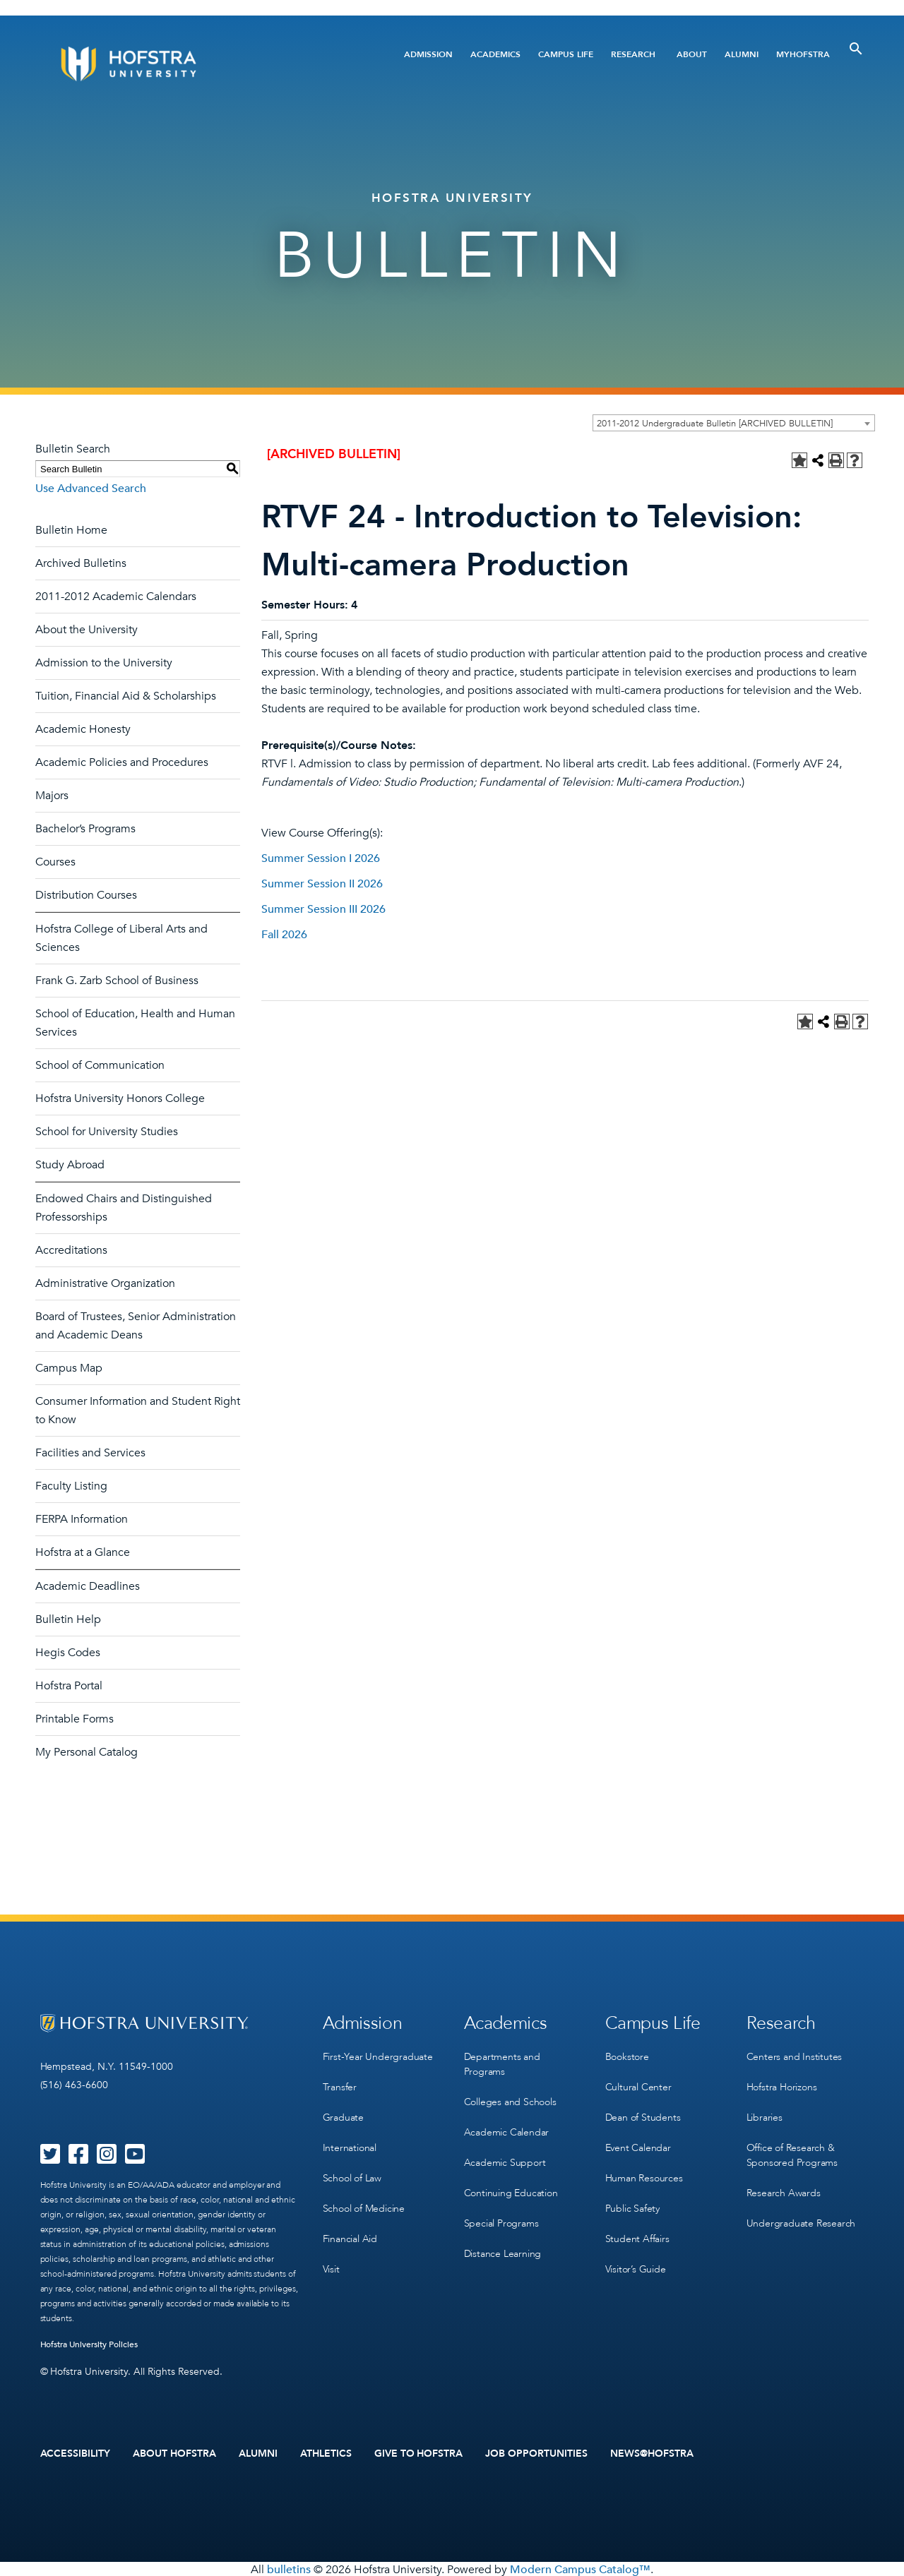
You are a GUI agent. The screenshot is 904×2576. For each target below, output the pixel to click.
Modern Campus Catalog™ (580, 2568)
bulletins (289, 2568)
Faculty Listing (71, 1486)
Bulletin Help (68, 1619)
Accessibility (75, 2453)
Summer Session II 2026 (322, 884)
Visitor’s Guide (635, 2257)
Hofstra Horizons (782, 2083)
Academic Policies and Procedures (121, 762)
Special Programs (501, 2214)
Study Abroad (70, 1165)
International (349, 2141)
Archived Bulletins (80, 563)
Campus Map (68, 1368)
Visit (331, 2257)
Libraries (765, 2112)
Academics (495, 54)
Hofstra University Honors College (120, 1098)
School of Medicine (364, 2199)
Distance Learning (503, 2243)
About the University (86, 629)
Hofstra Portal (68, 1686)
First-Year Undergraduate (378, 2054)
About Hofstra (174, 2453)
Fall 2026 (284, 934)
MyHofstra (803, 54)
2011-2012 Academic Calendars (115, 596)
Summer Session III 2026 (323, 909)
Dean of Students (643, 2112)
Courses (55, 862)
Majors (52, 795)
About (692, 54)
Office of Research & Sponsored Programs (792, 2149)
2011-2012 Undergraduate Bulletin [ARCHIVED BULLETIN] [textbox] (715, 423)
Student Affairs (637, 2228)
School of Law (352, 2170)
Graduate (343, 2112)
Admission (428, 54)
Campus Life (565, 54)
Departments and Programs (502, 2062)
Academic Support (505, 2156)
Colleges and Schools (510, 2098)
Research (633, 54)
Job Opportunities (536, 2453)
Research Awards (784, 2185)
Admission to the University (103, 663)
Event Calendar (638, 2141)
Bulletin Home (71, 530)
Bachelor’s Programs (85, 829)
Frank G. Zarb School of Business (116, 980)
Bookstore (627, 2054)
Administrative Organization (105, 1283)
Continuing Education (511, 2185)
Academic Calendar (506, 2127)
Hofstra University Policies (89, 2344)
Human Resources (644, 2170)
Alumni (742, 54)
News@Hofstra (652, 2453)
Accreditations (71, 1250)
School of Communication (100, 1065)
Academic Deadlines (87, 1586)
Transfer (340, 2083)
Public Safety (632, 2199)
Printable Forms (74, 1719)
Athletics (326, 2453)
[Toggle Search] (856, 48)
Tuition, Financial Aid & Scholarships (125, 696)
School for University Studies (106, 1131)
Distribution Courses (86, 895)
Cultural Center (638, 2083)
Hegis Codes (67, 1652)
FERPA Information (81, 1519)
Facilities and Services (90, 1453)
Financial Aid (350, 2228)
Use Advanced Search (90, 488)
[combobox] (734, 422)
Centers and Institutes (795, 2054)
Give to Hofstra (418, 2453)
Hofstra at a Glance (82, 1552)
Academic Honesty (83, 729)
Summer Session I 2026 (320, 858)
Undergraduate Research (801, 2214)
